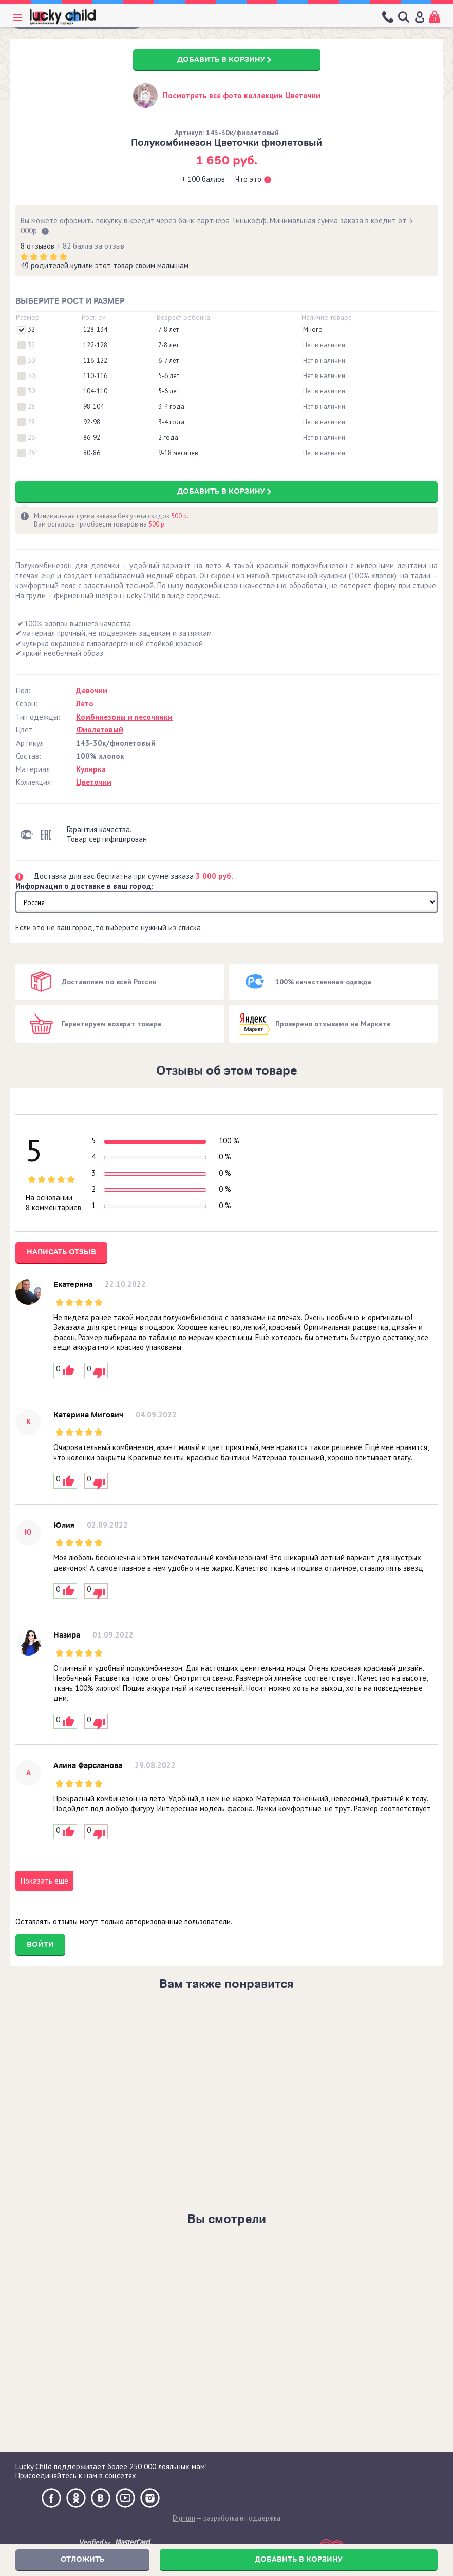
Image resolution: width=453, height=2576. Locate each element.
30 (31, 360)
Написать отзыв (61, 1252)
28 (31, 407)
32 (31, 330)
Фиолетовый (99, 730)
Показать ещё (44, 1881)
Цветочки (93, 782)
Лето (84, 703)
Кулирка (91, 769)
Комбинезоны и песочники (124, 717)
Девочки (91, 690)
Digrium (184, 2518)
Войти (40, 1944)
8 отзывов (38, 246)
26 (31, 438)
